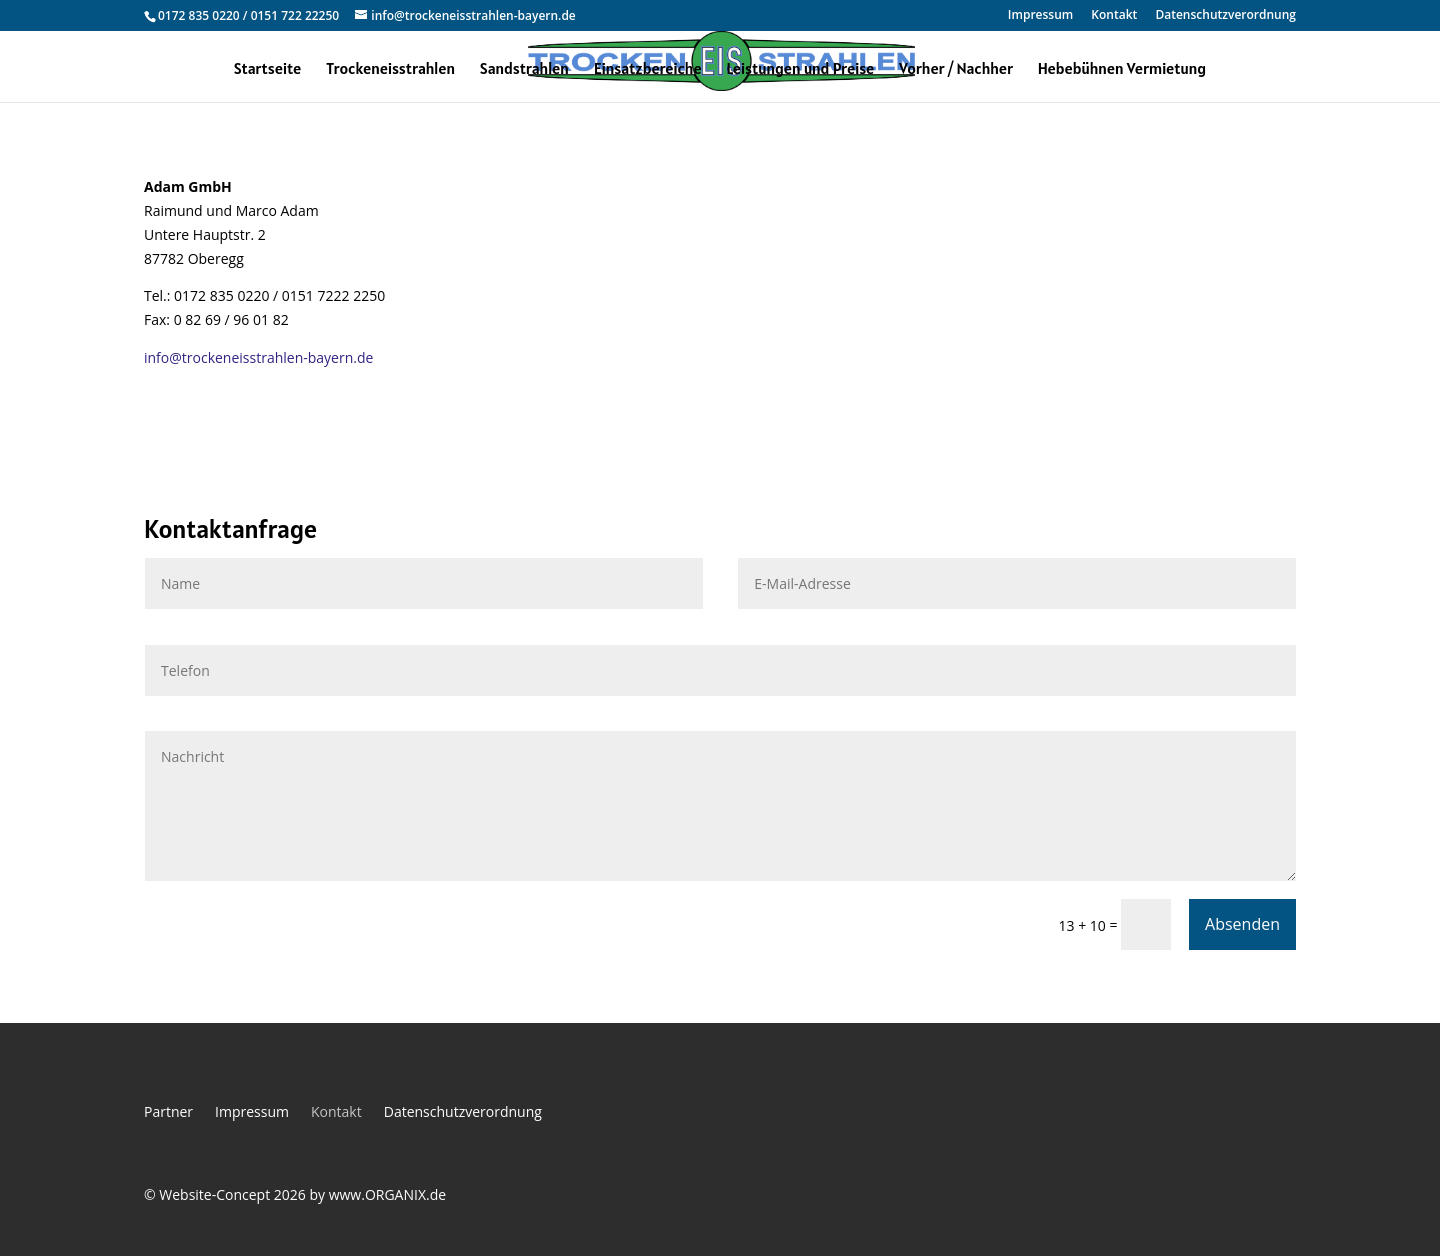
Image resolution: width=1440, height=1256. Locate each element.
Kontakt (1114, 16)
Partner (168, 1113)
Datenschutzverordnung (1225, 16)
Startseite (267, 69)
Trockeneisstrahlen (390, 69)
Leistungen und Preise (800, 69)
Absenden (1242, 924)
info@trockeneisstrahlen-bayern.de (258, 357)
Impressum (1040, 16)
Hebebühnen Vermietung (1122, 69)
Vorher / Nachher (956, 69)
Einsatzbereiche (648, 69)
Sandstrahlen (524, 69)
